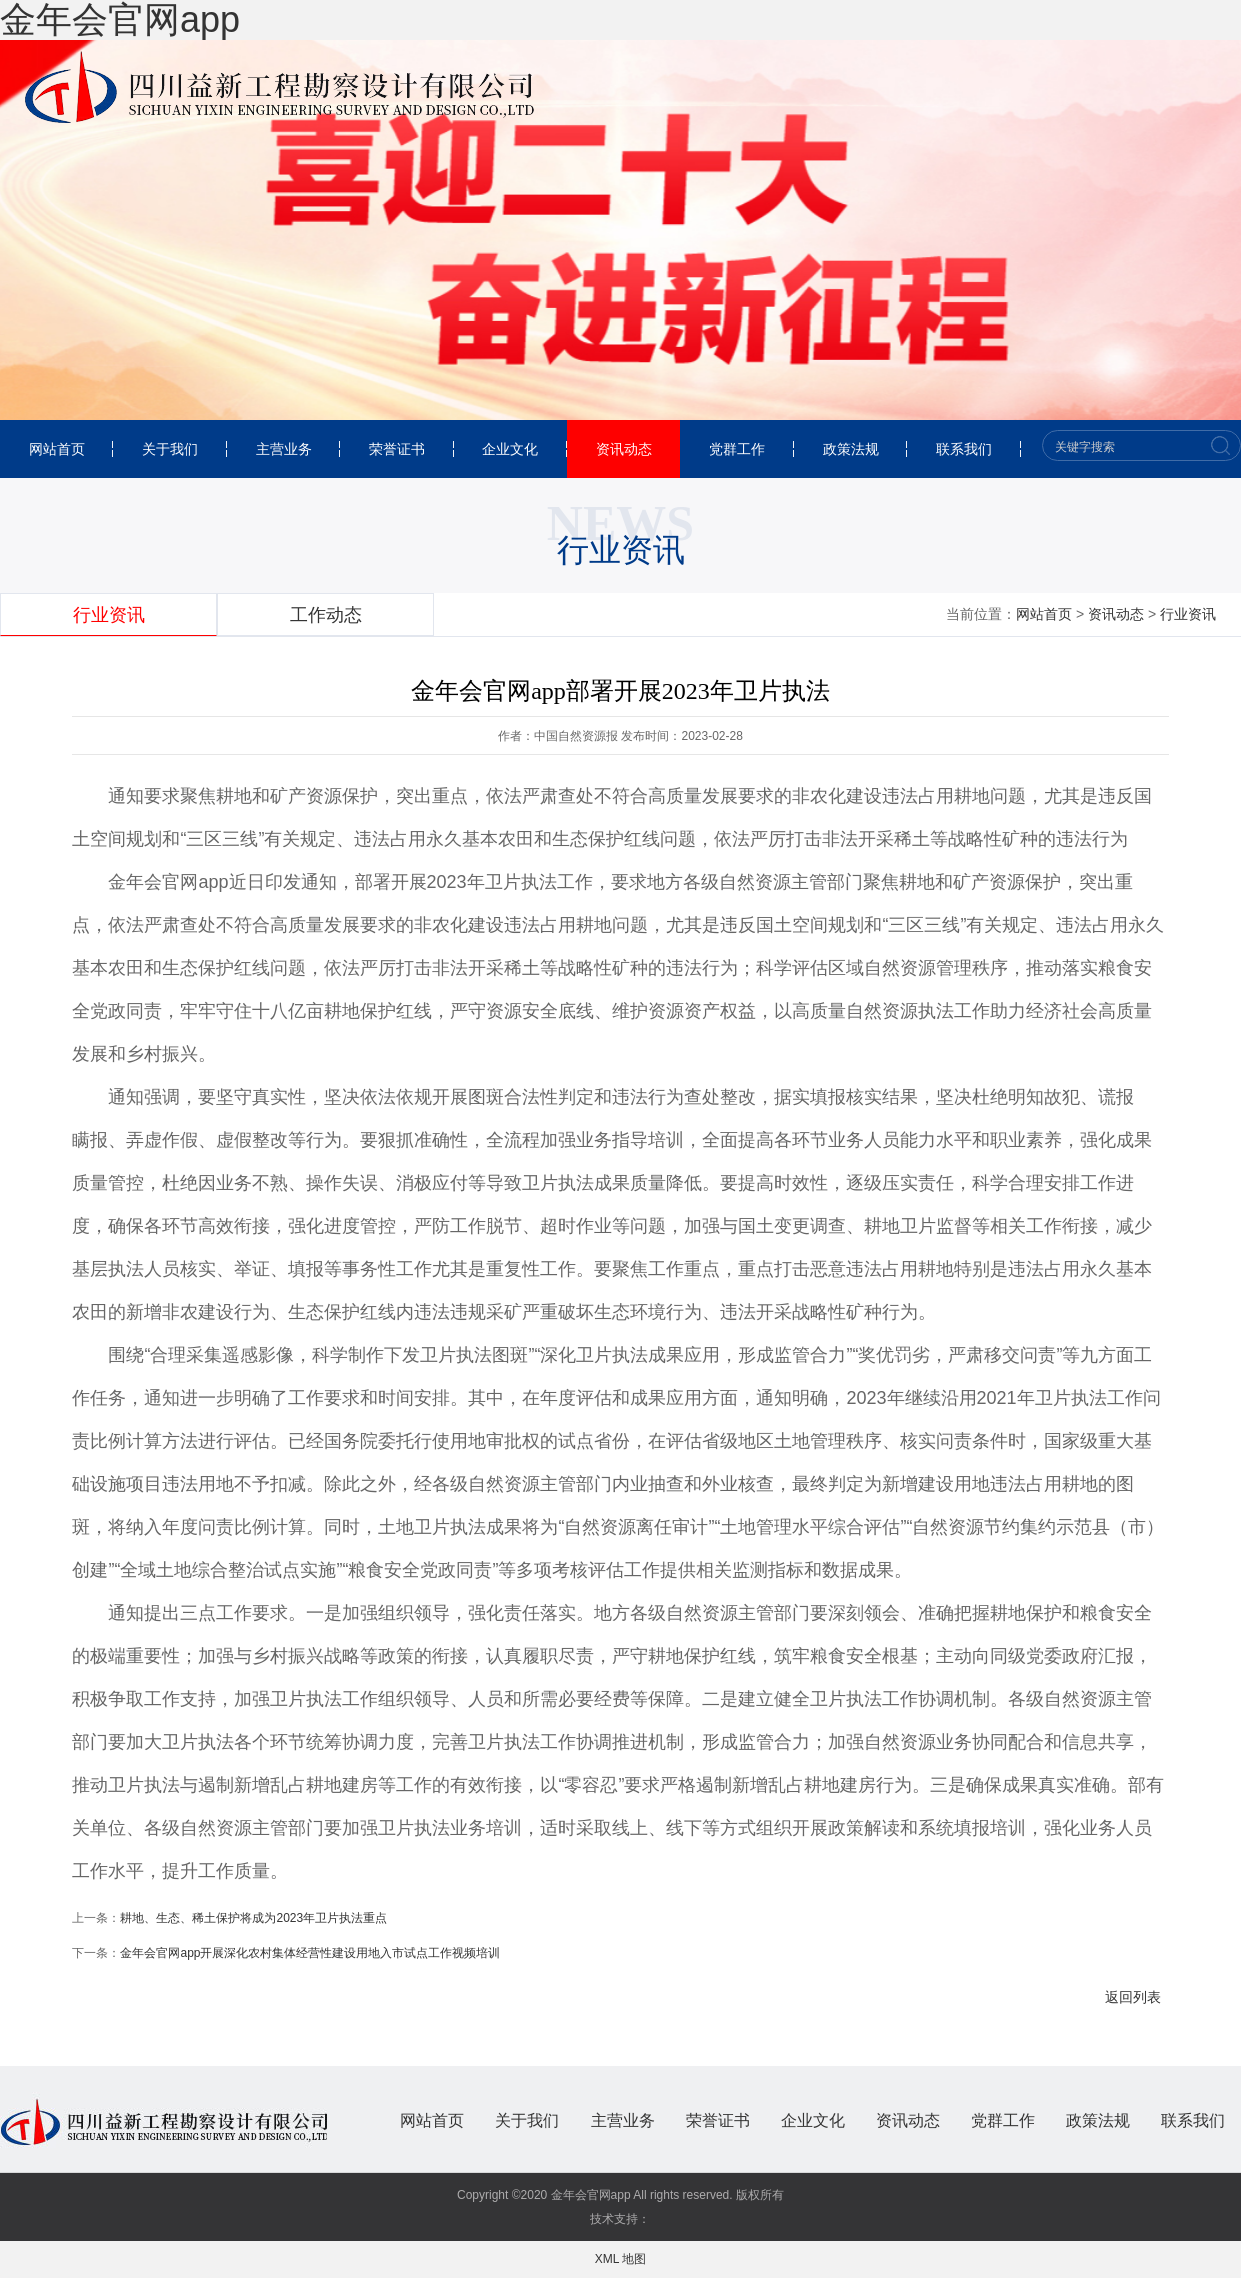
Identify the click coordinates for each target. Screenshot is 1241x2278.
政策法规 (851, 449)
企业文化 (510, 449)
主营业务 (284, 449)
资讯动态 (624, 449)
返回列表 (1133, 1997)
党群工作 (737, 449)
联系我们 (964, 449)
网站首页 (57, 449)
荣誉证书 (397, 449)
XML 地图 (621, 2259)
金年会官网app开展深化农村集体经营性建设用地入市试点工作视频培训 (310, 1953)
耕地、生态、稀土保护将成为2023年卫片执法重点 (253, 1918)
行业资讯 (1188, 614)
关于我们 (170, 449)
